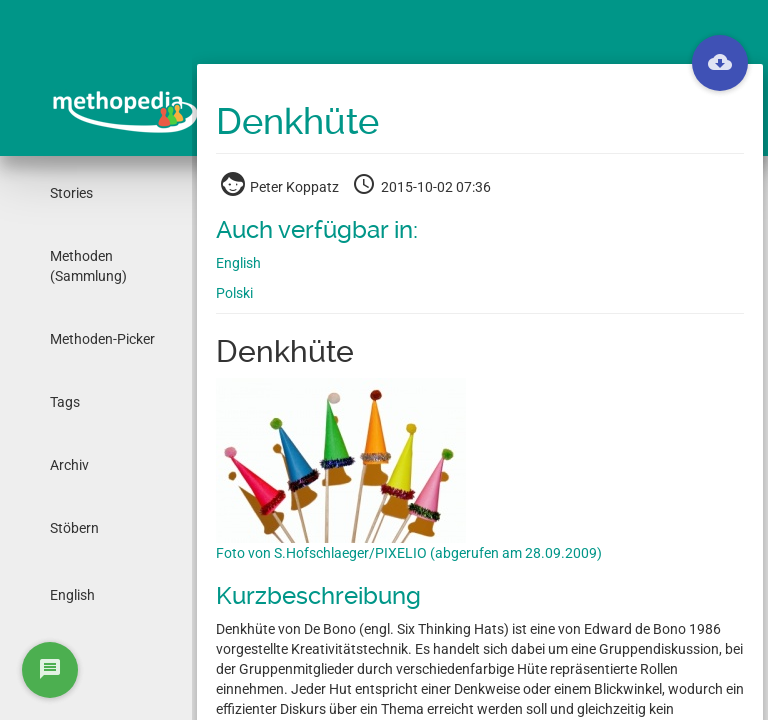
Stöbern (74, 528)
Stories (71, 193)
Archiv (69, 465)
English (72, 595)
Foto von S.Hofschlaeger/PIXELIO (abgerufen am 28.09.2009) (409, 553)
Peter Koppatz (281, 187)
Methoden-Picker (102, 339)
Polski (234, 293)
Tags (65, 402)
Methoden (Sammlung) (88, 266)
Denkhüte (297, 122)
